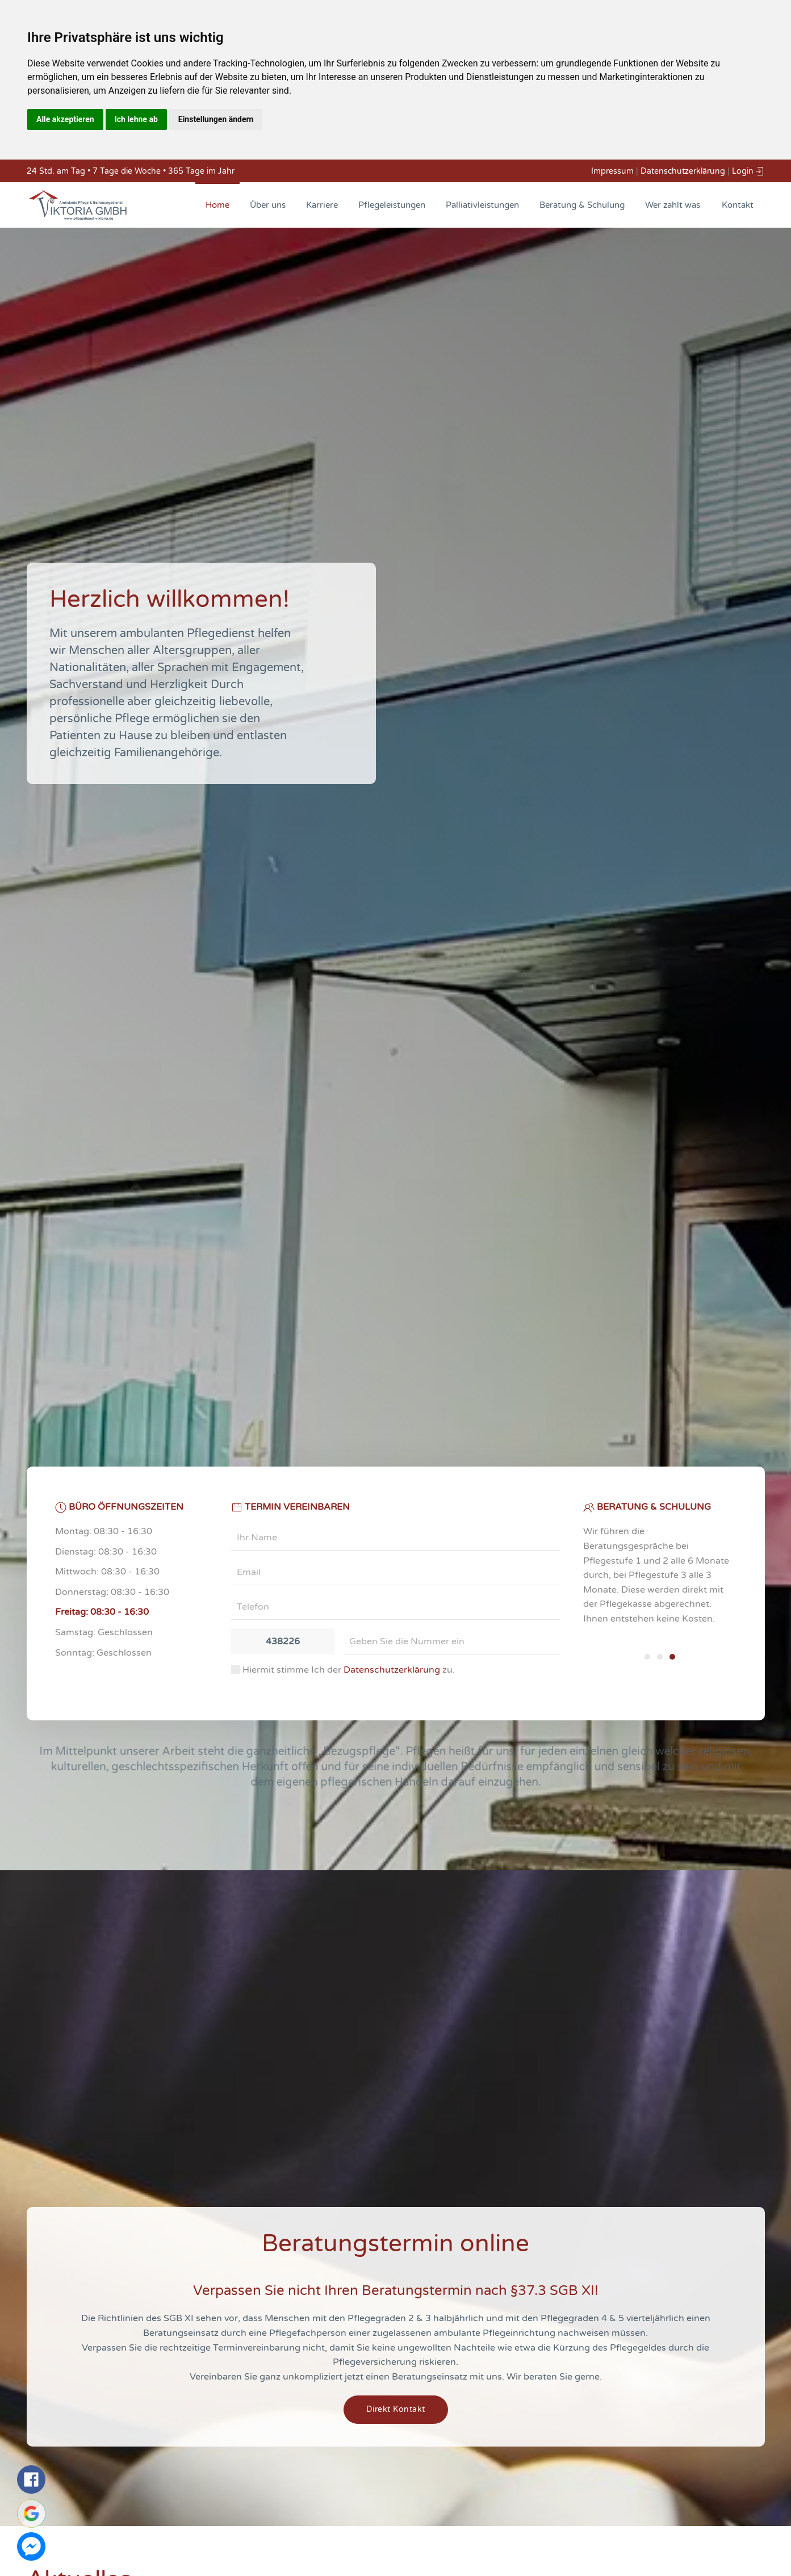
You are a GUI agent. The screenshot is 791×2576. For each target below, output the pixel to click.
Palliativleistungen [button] (482, 205)
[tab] (647, 1657)
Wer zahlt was (672, 205)
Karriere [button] (322, 205)
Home (217, 205)
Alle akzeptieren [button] (65, 119)
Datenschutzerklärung (683, 171)
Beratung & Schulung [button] (582, 205)
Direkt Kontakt (395, 2409)
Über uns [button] (268, 205)
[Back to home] (78, 205)
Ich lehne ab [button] (136, 119)
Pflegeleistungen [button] (391, 205)
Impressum (612, 171)
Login (748, 171)
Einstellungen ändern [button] (216, 119)
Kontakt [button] (738, 205)
